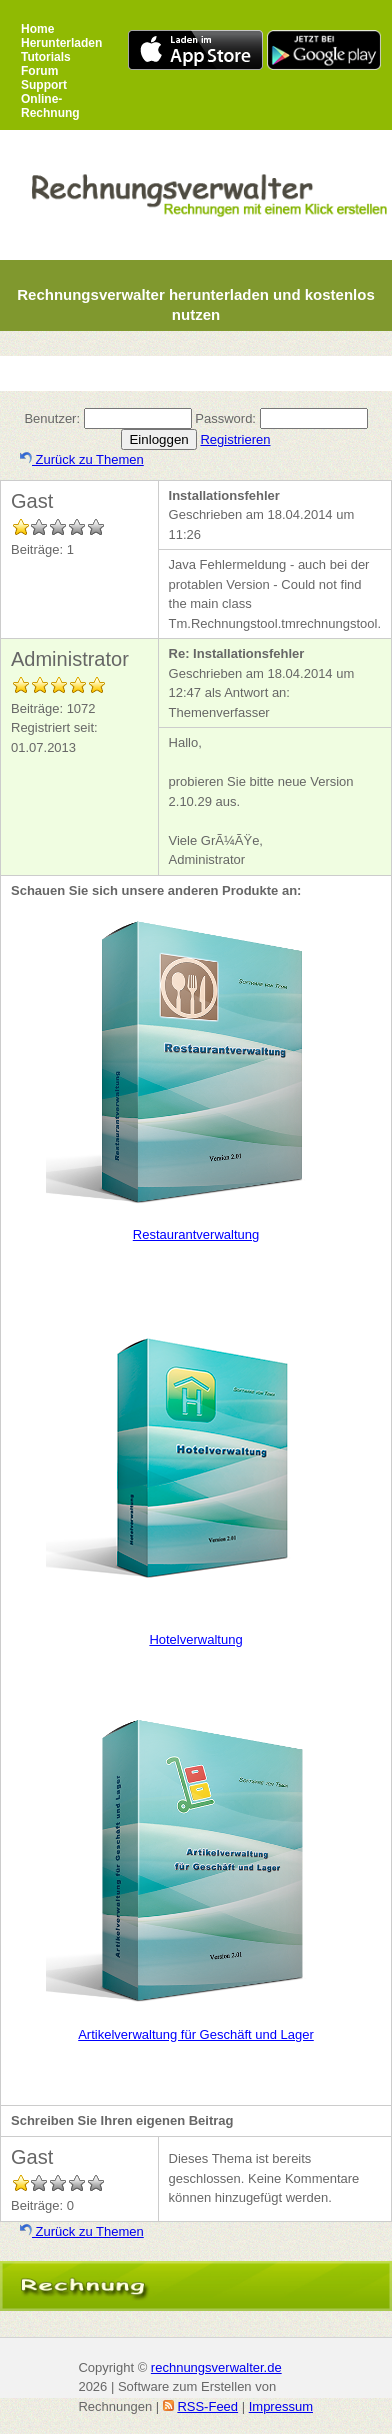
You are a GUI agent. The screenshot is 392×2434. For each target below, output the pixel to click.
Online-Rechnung (50, 106)
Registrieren (235, 439)
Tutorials (46, 57)
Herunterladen (61, 43)
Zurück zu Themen (82, 459)
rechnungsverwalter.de (216, 2367)
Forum (39, 71)
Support (44, 85)
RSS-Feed (207, 2406)
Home (37, 29)
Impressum (281, 2406)
